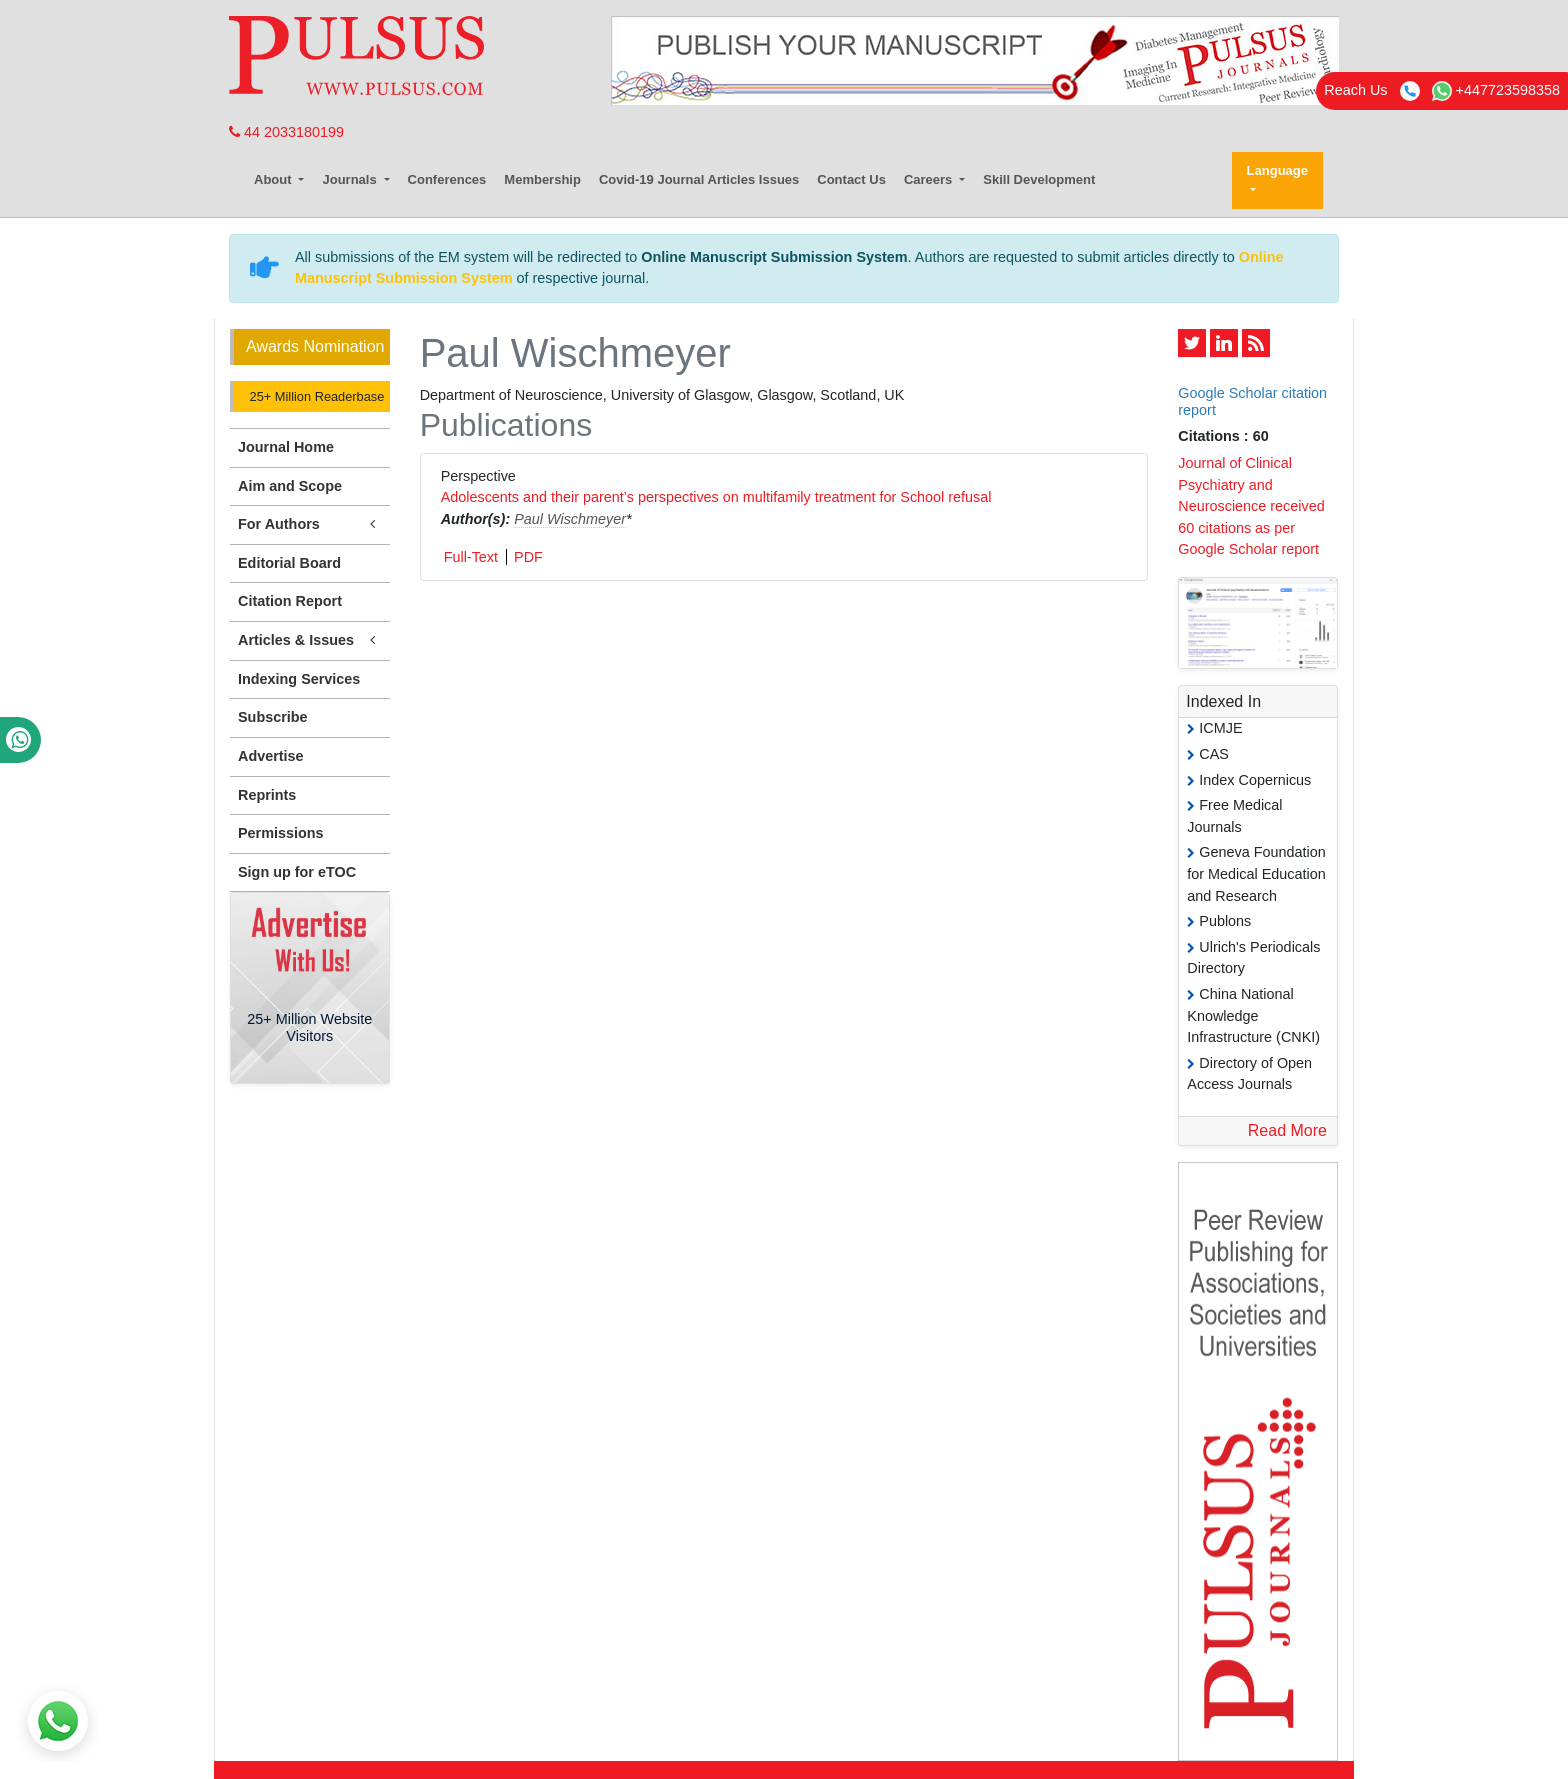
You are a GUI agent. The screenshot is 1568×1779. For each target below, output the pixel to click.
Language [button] (1277, 170)
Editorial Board (289, 563)
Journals (351, 179)
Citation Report (290, 601)
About (274, 179)
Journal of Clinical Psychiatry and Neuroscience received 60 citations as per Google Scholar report (1251, 506)
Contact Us (851, 179)
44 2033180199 (286, 132)
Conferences (447, 179)
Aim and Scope (290, 486)
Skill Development (1039, 179)
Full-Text (471, 557)
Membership (542, 179)
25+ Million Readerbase (315, 396)
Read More (1287, 1130)
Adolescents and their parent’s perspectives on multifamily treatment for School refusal (716, 497)
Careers (930, 179)
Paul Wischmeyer (570, 519)
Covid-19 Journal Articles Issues (699, 179)
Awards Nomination (315, 346)
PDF (528, 557)
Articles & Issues (310, 640)
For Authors (310, 524)
